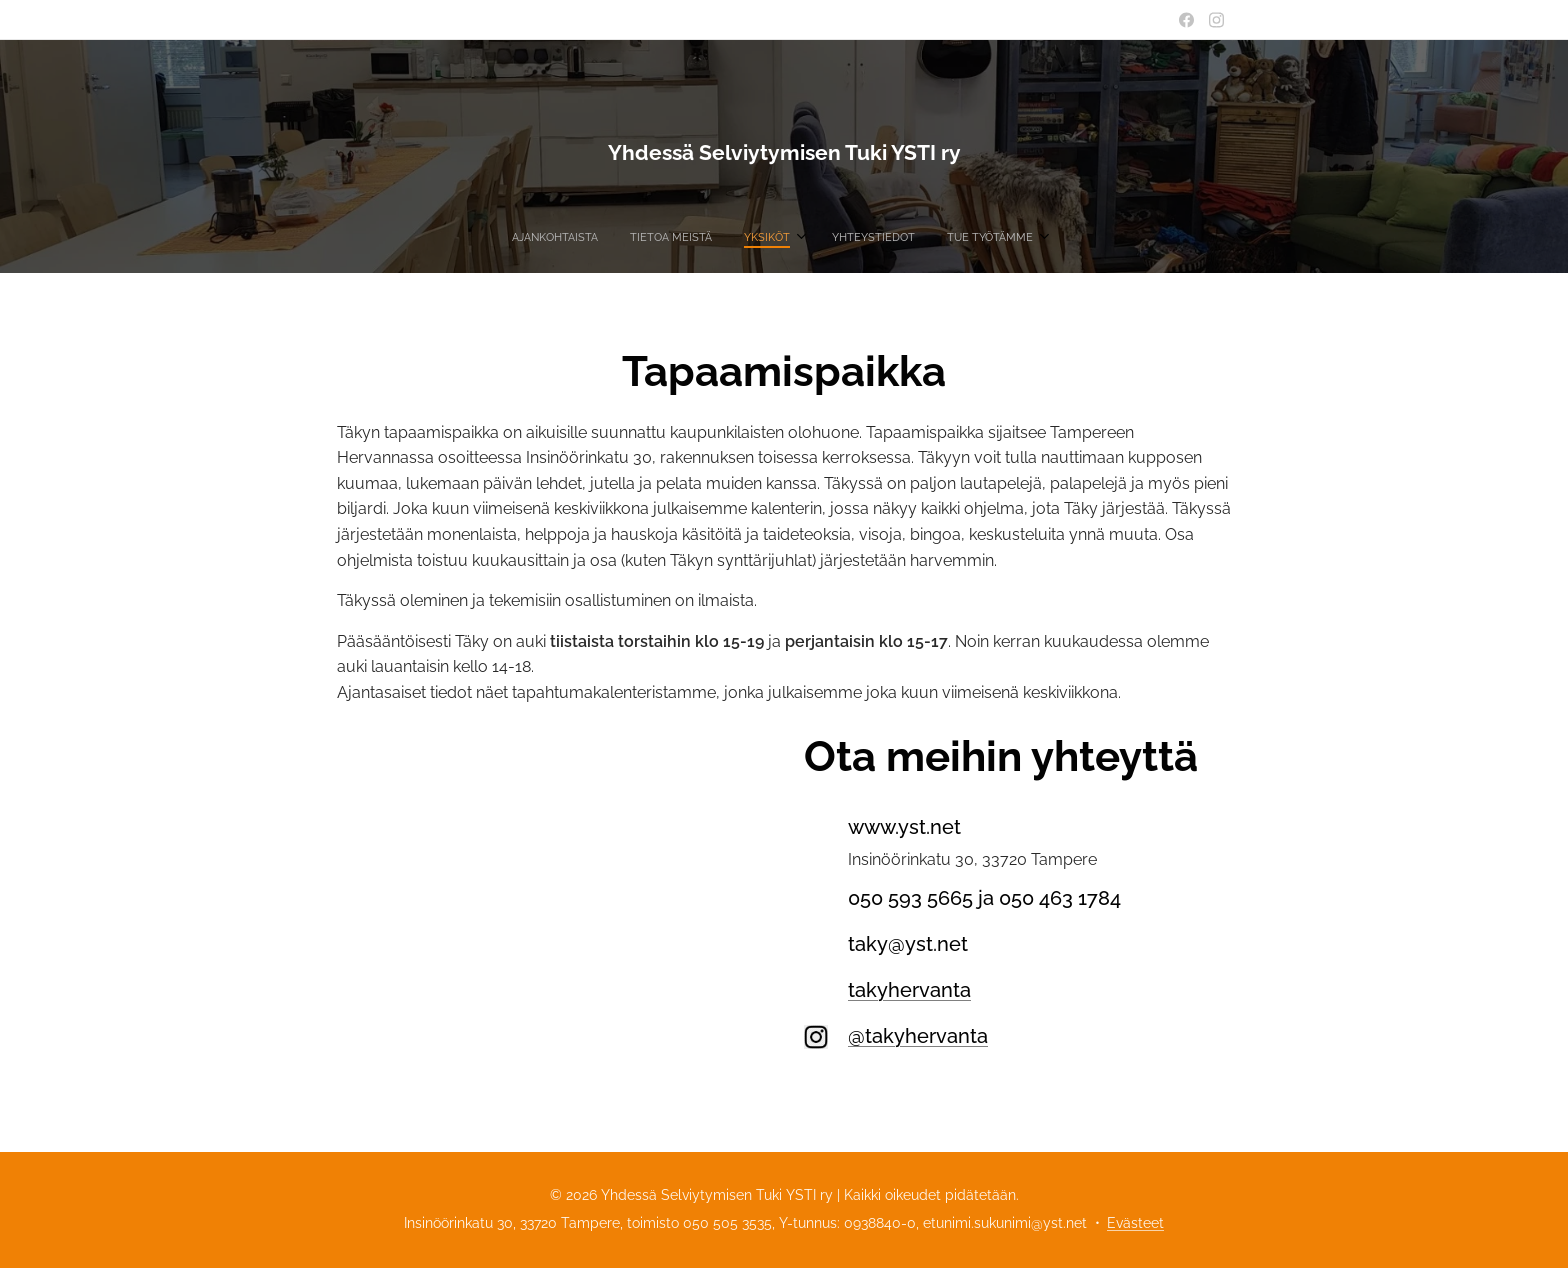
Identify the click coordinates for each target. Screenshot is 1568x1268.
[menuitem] (712, 238)
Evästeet (1135, 1223)
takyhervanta (909, 990)
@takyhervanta (918, 1036)
